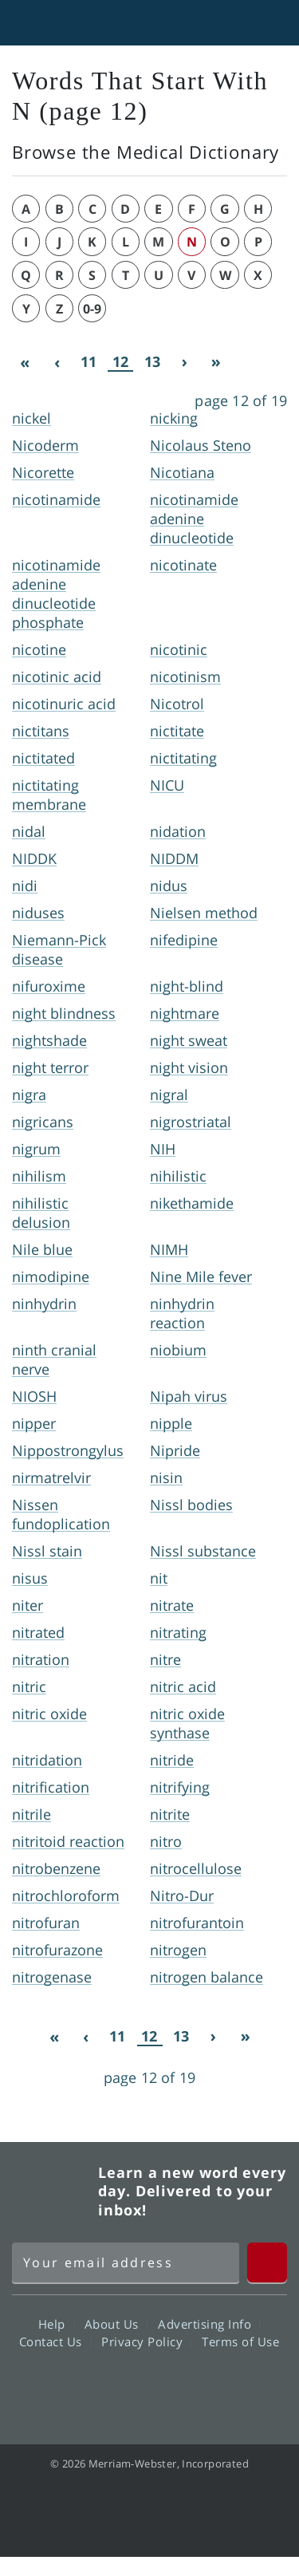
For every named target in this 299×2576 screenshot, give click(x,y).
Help (56, 2324)
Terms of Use (240, 2341)
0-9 (92, 309)
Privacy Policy (146, 2341)
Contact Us (55, 2341)
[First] (24, 362)
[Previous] (56, 362)
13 (152, 361)
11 (88, 361)
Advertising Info (209, 2324)
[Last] (216, 362)
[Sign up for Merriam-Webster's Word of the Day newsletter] (125, 2262)
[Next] (184, 362)
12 (120, 362)
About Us (116, 2324)
